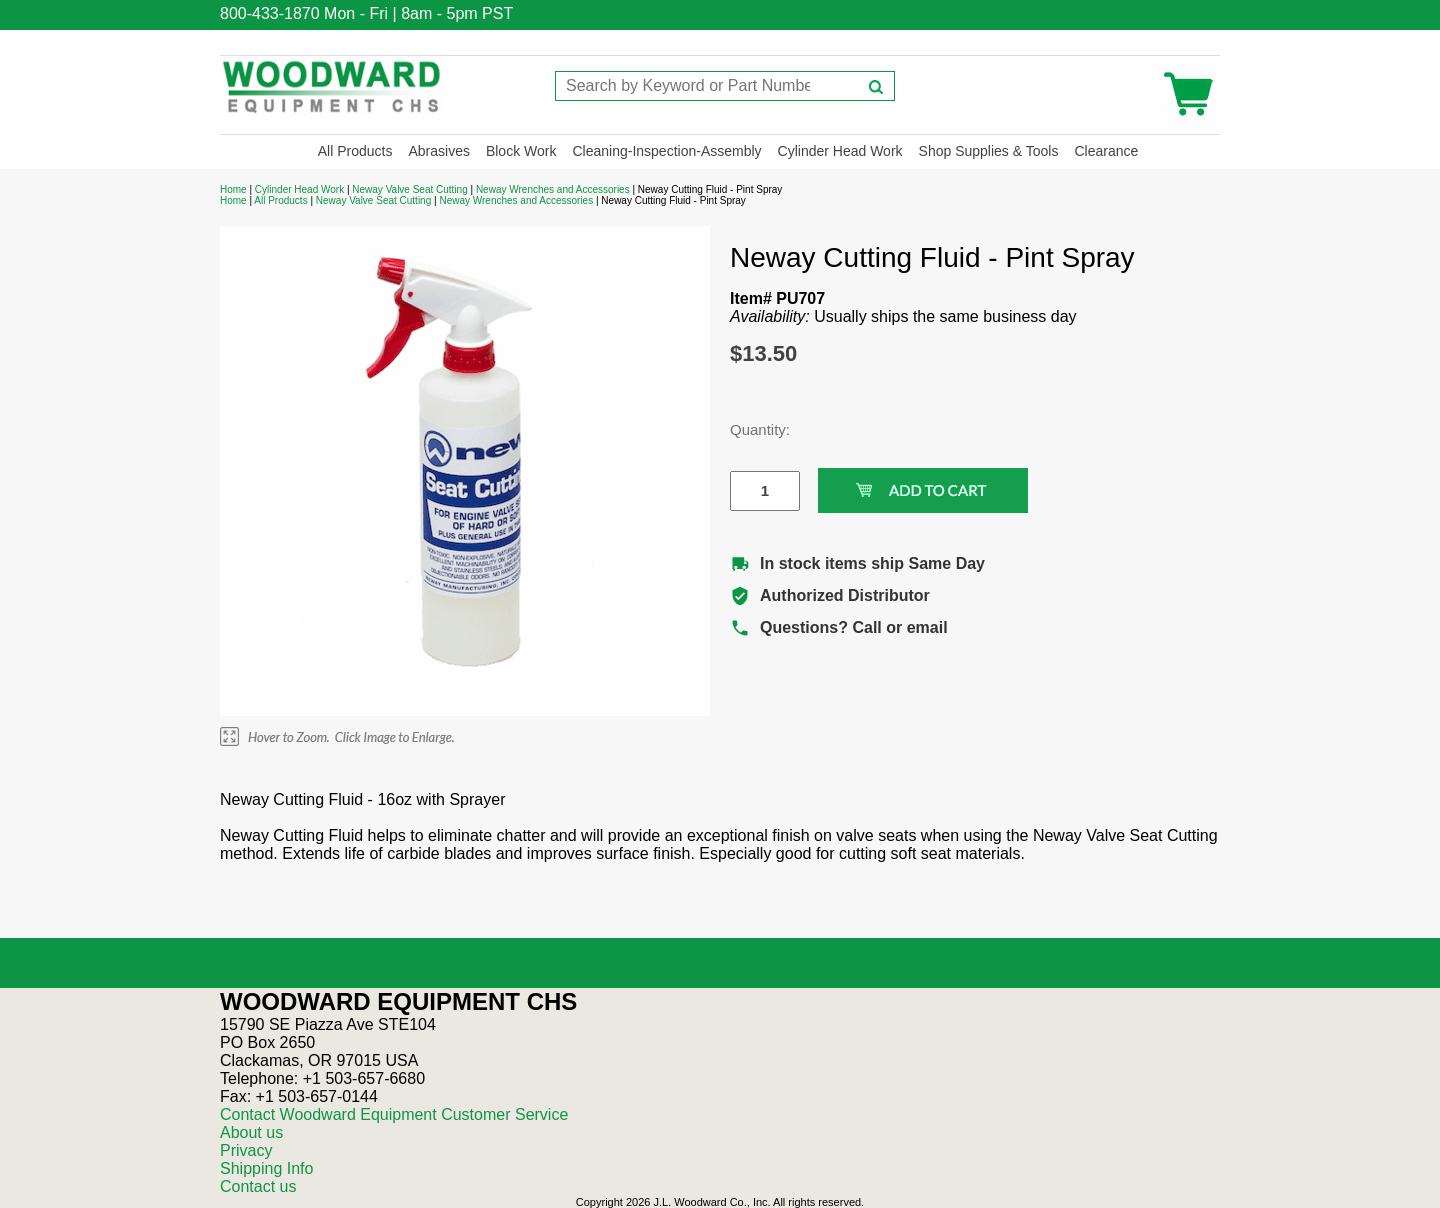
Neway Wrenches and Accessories (553, 189)
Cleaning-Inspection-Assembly (666, 151)
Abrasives (438, 151)
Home (233, 189)
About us (251, 1132)
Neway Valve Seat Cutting (409, 189)
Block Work (521, 151)
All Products (355, 151)
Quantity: (750, 429)
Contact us (258, 1186)
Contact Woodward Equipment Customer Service (394, 1114)
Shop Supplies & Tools (989, 151)
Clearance (1106, 151)
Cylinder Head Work (840, 151)
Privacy (246, 1150)
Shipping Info (266, 1168)
